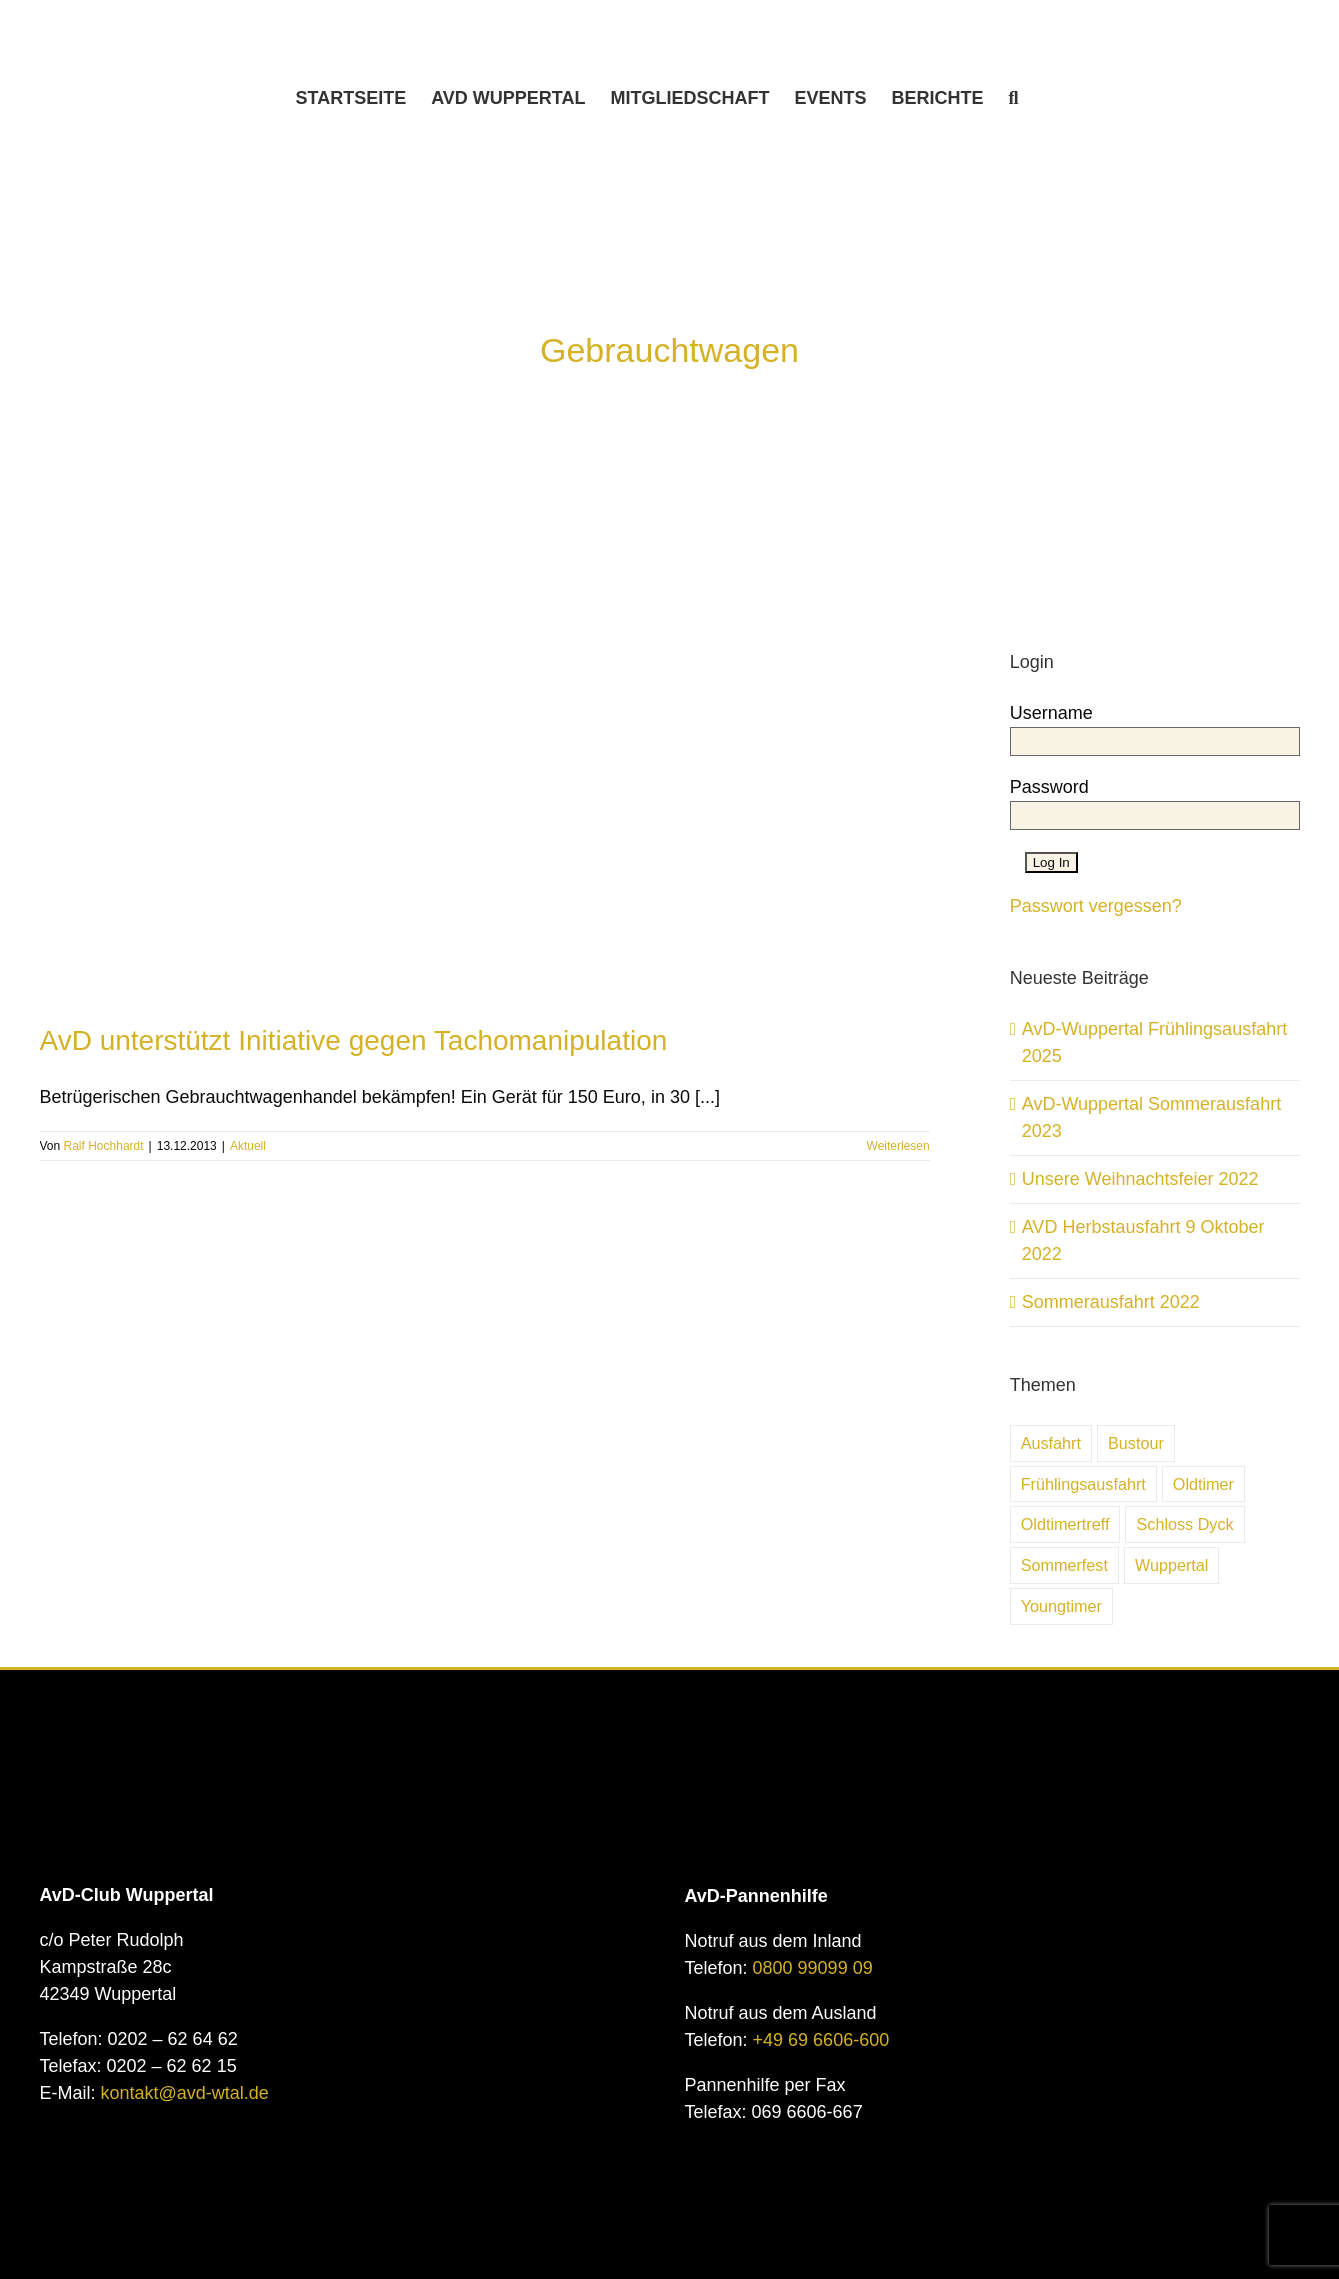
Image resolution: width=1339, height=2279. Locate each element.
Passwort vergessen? (1096, 906)
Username (1051, 713)
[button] (1014, 98)
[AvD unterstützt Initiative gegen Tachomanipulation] (485, 723)
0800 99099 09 (813, 1968)
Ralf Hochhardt (104, 1146)
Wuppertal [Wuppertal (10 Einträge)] (1171, 1565)
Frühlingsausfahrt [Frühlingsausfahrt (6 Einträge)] (1083, 1484)
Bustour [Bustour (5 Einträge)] (1136, 1443)
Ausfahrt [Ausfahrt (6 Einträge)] (1051, 1443)
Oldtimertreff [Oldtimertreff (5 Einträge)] (1065, 1524)
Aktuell (248, 1146)
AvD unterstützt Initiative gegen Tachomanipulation (354, 1040)
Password (1049, 787)
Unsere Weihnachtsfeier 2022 (1140, 1179)
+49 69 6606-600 (821, 2040)
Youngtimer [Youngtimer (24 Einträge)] (1061, 1606)
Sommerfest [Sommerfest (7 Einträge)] (1064, 1565)
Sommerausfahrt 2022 (1111, 1302)
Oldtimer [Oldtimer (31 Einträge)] (1203, 1484)
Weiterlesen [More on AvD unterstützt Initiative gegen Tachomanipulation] (898, 1146)
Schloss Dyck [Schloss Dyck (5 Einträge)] (1184, 1524)
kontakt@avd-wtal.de (185, 2093)
